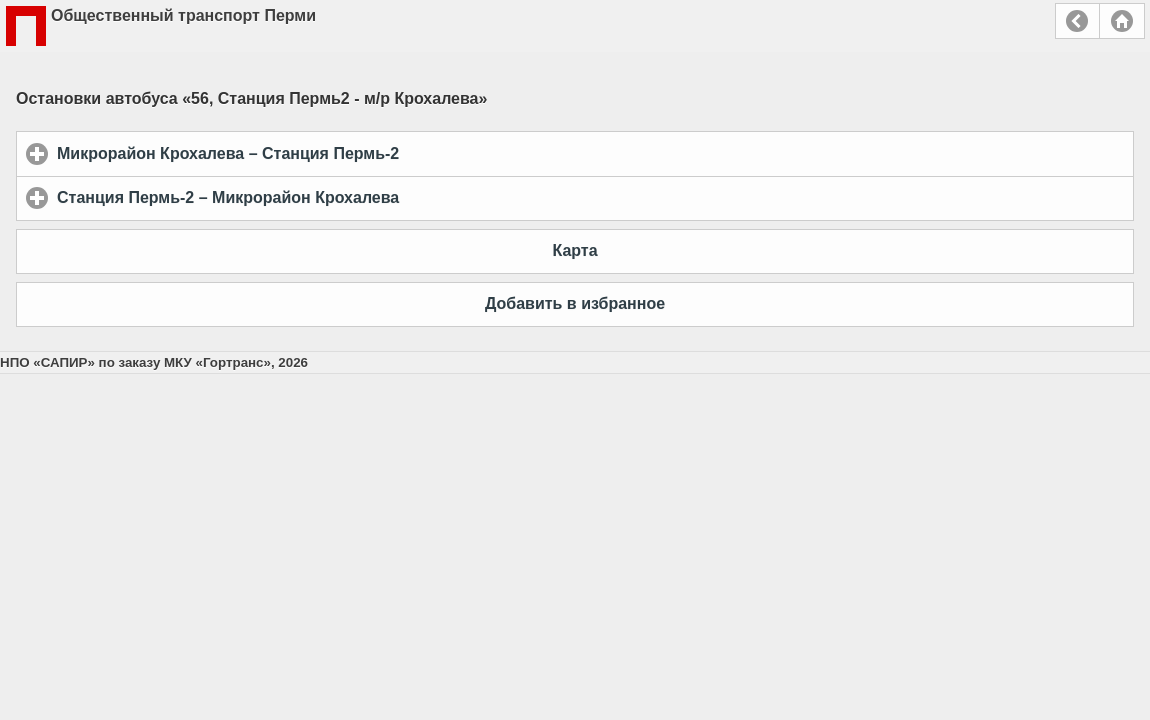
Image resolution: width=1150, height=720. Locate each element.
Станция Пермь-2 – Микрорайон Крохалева (321, 197)
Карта (574, 250)
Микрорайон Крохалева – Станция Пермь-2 (321, 153)
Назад (1077, 21)
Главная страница (1122, 21)
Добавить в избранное (575, 303)
